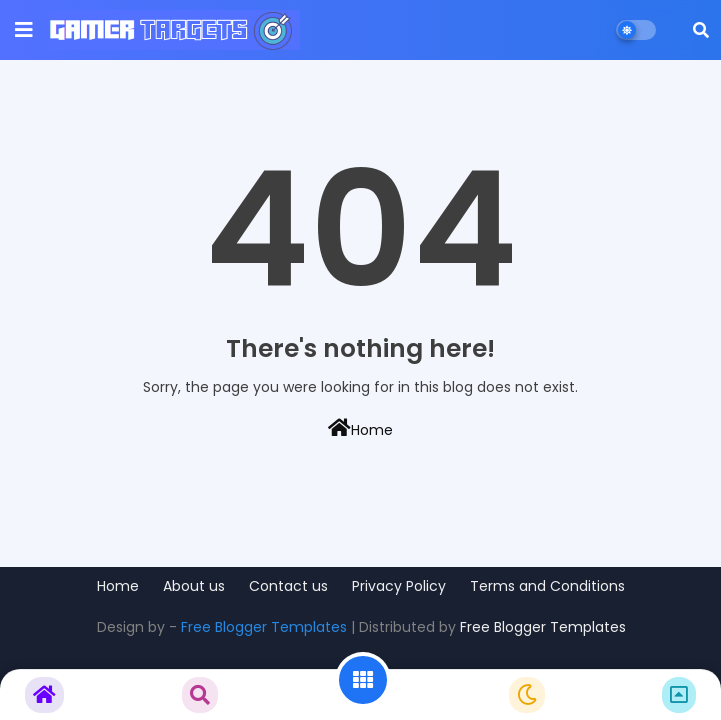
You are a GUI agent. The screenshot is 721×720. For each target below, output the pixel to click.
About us (194, 586)
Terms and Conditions (547, 586)
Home (360, 429)
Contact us (288, 586)
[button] (701, 30)
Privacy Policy (399, 586)
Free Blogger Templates (264, 627)
